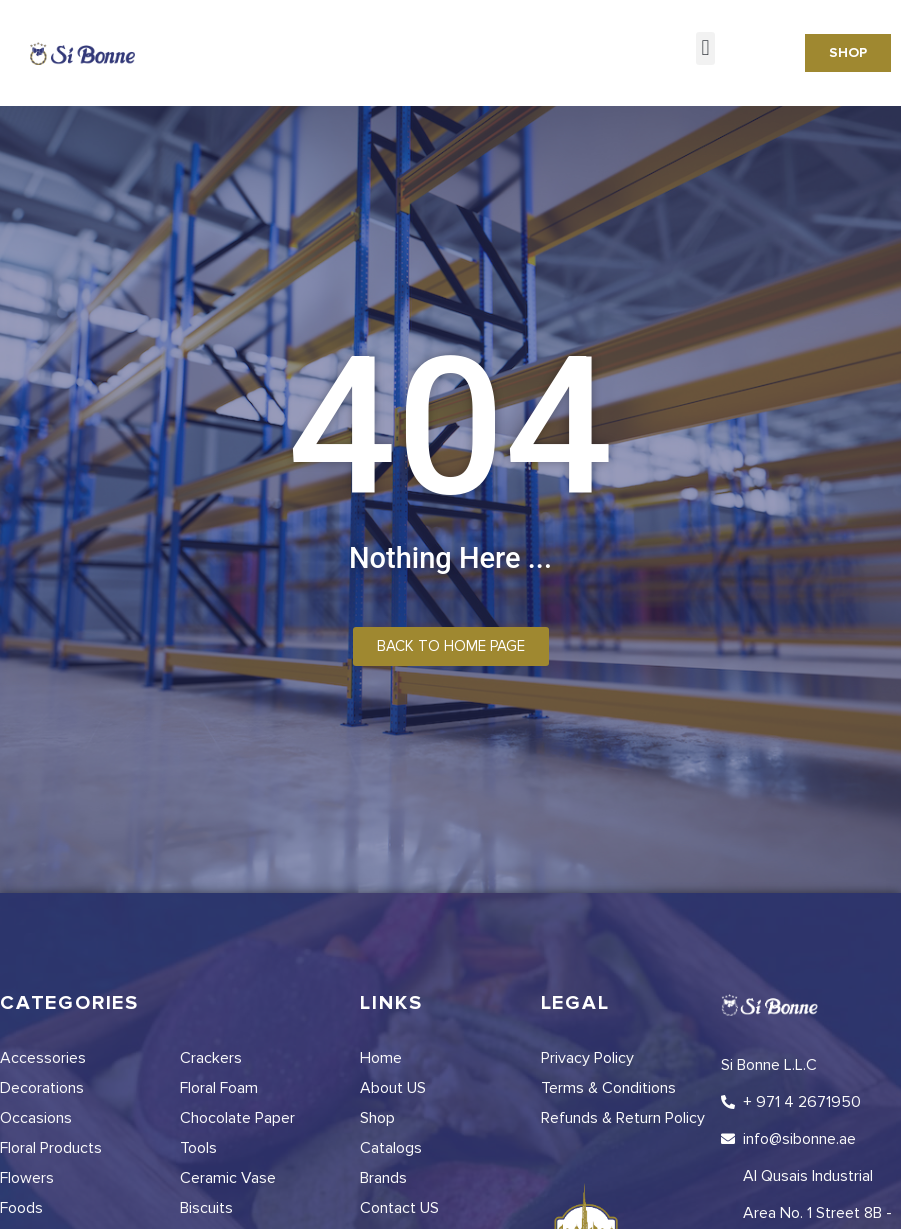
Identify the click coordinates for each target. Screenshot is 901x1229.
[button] (705, 48)
